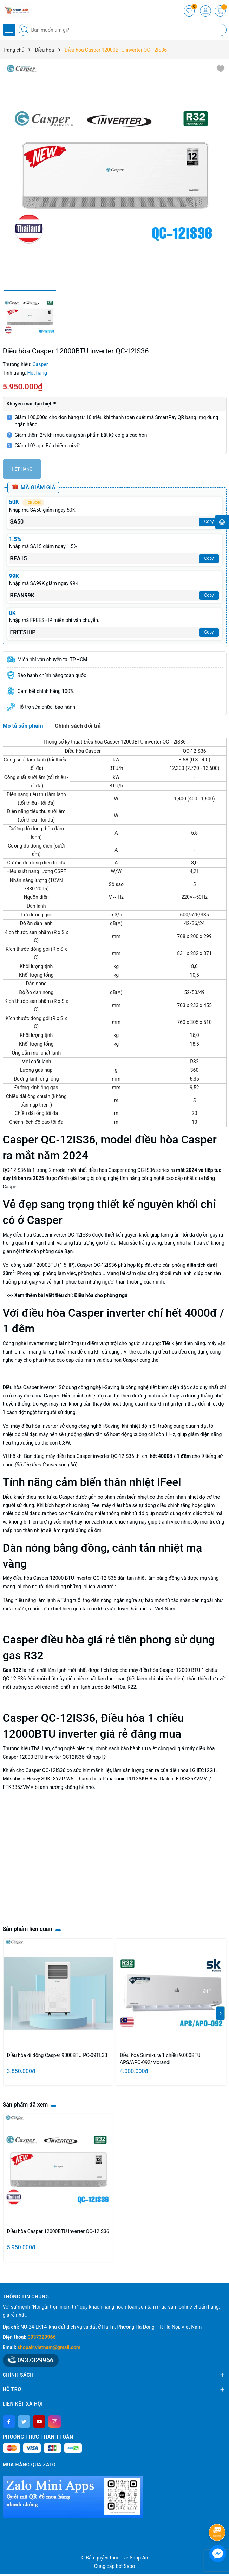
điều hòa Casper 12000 (38, 1578)
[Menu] (9, 30)
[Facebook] (9, 2421)
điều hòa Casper (120, 1360)
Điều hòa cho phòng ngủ (100, 1295)
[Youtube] (39, 2421)
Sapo (129, 2566)
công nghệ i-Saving (98, 1387)
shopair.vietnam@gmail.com (49, 2347)
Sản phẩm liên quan (27, 1929)
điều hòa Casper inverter (83, 1456)
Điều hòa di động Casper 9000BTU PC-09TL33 (57, 2055)
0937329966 (42, 2337)
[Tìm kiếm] (26, 30)
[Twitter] (24, 2421)
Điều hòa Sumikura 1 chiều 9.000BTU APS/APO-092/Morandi (160, 2058)
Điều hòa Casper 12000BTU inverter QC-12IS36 (58, 2231)
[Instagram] (54, 2421)
